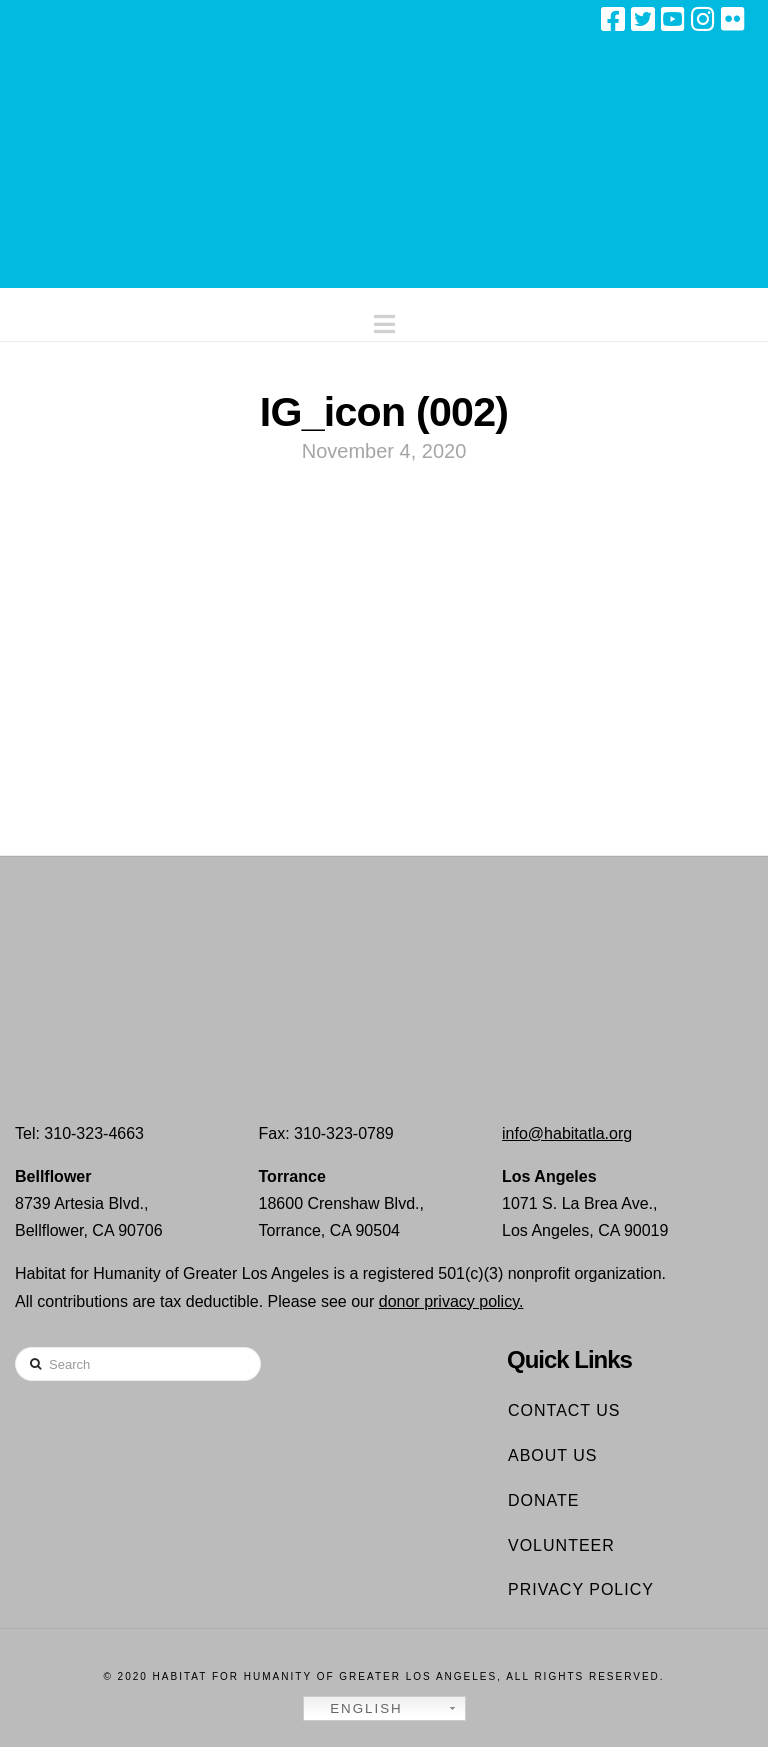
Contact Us (564, 1410)
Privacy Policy (581, 1589)
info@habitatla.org (567, 1133)
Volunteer (561, 1545)
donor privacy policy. (451, 1301)
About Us (553, 1455)
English (356, 1709)
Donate (543, 1500)
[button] (384, 319)
